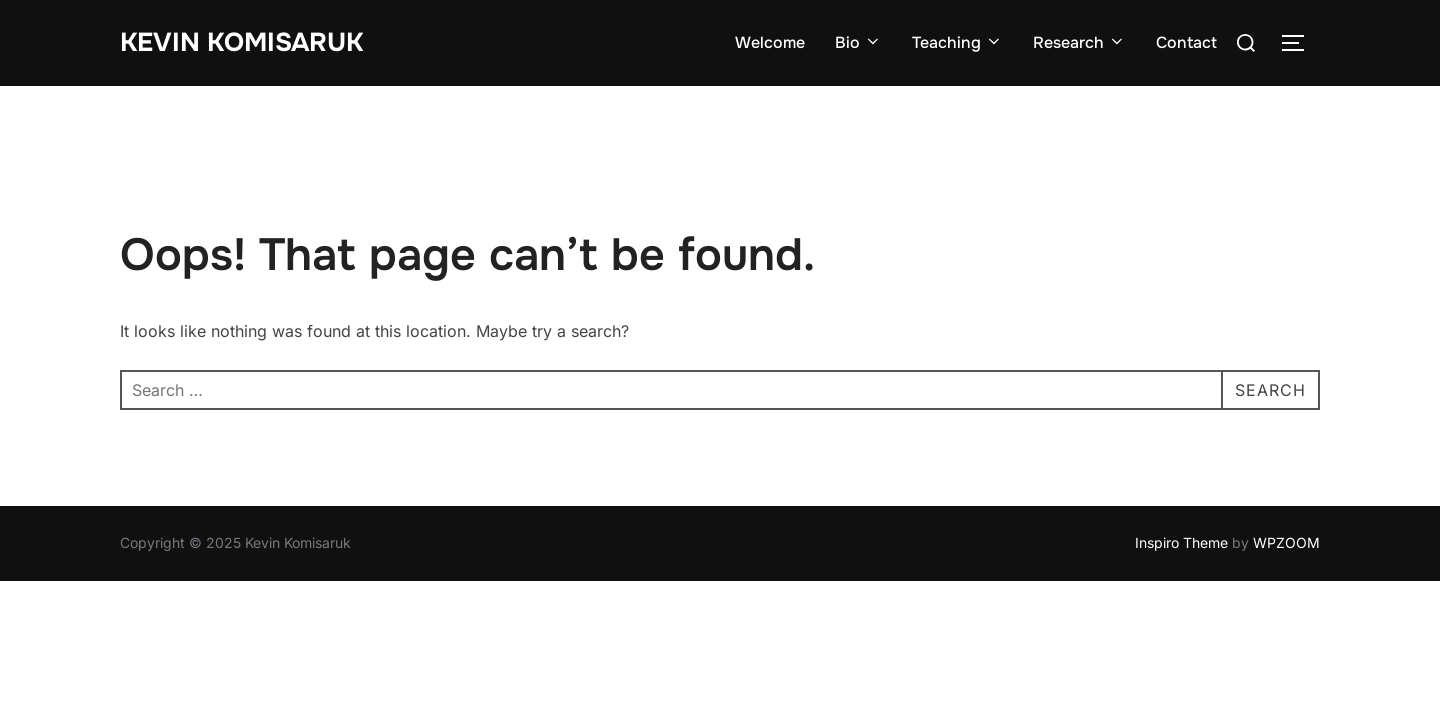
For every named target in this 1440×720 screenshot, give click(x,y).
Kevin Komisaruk (241, 42)
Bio (858, 42)
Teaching (957, 42)
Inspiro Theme (1181, 542)
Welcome (770, 42)
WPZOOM (1286, 542)
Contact (1186, 42)
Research (1079, 42)
